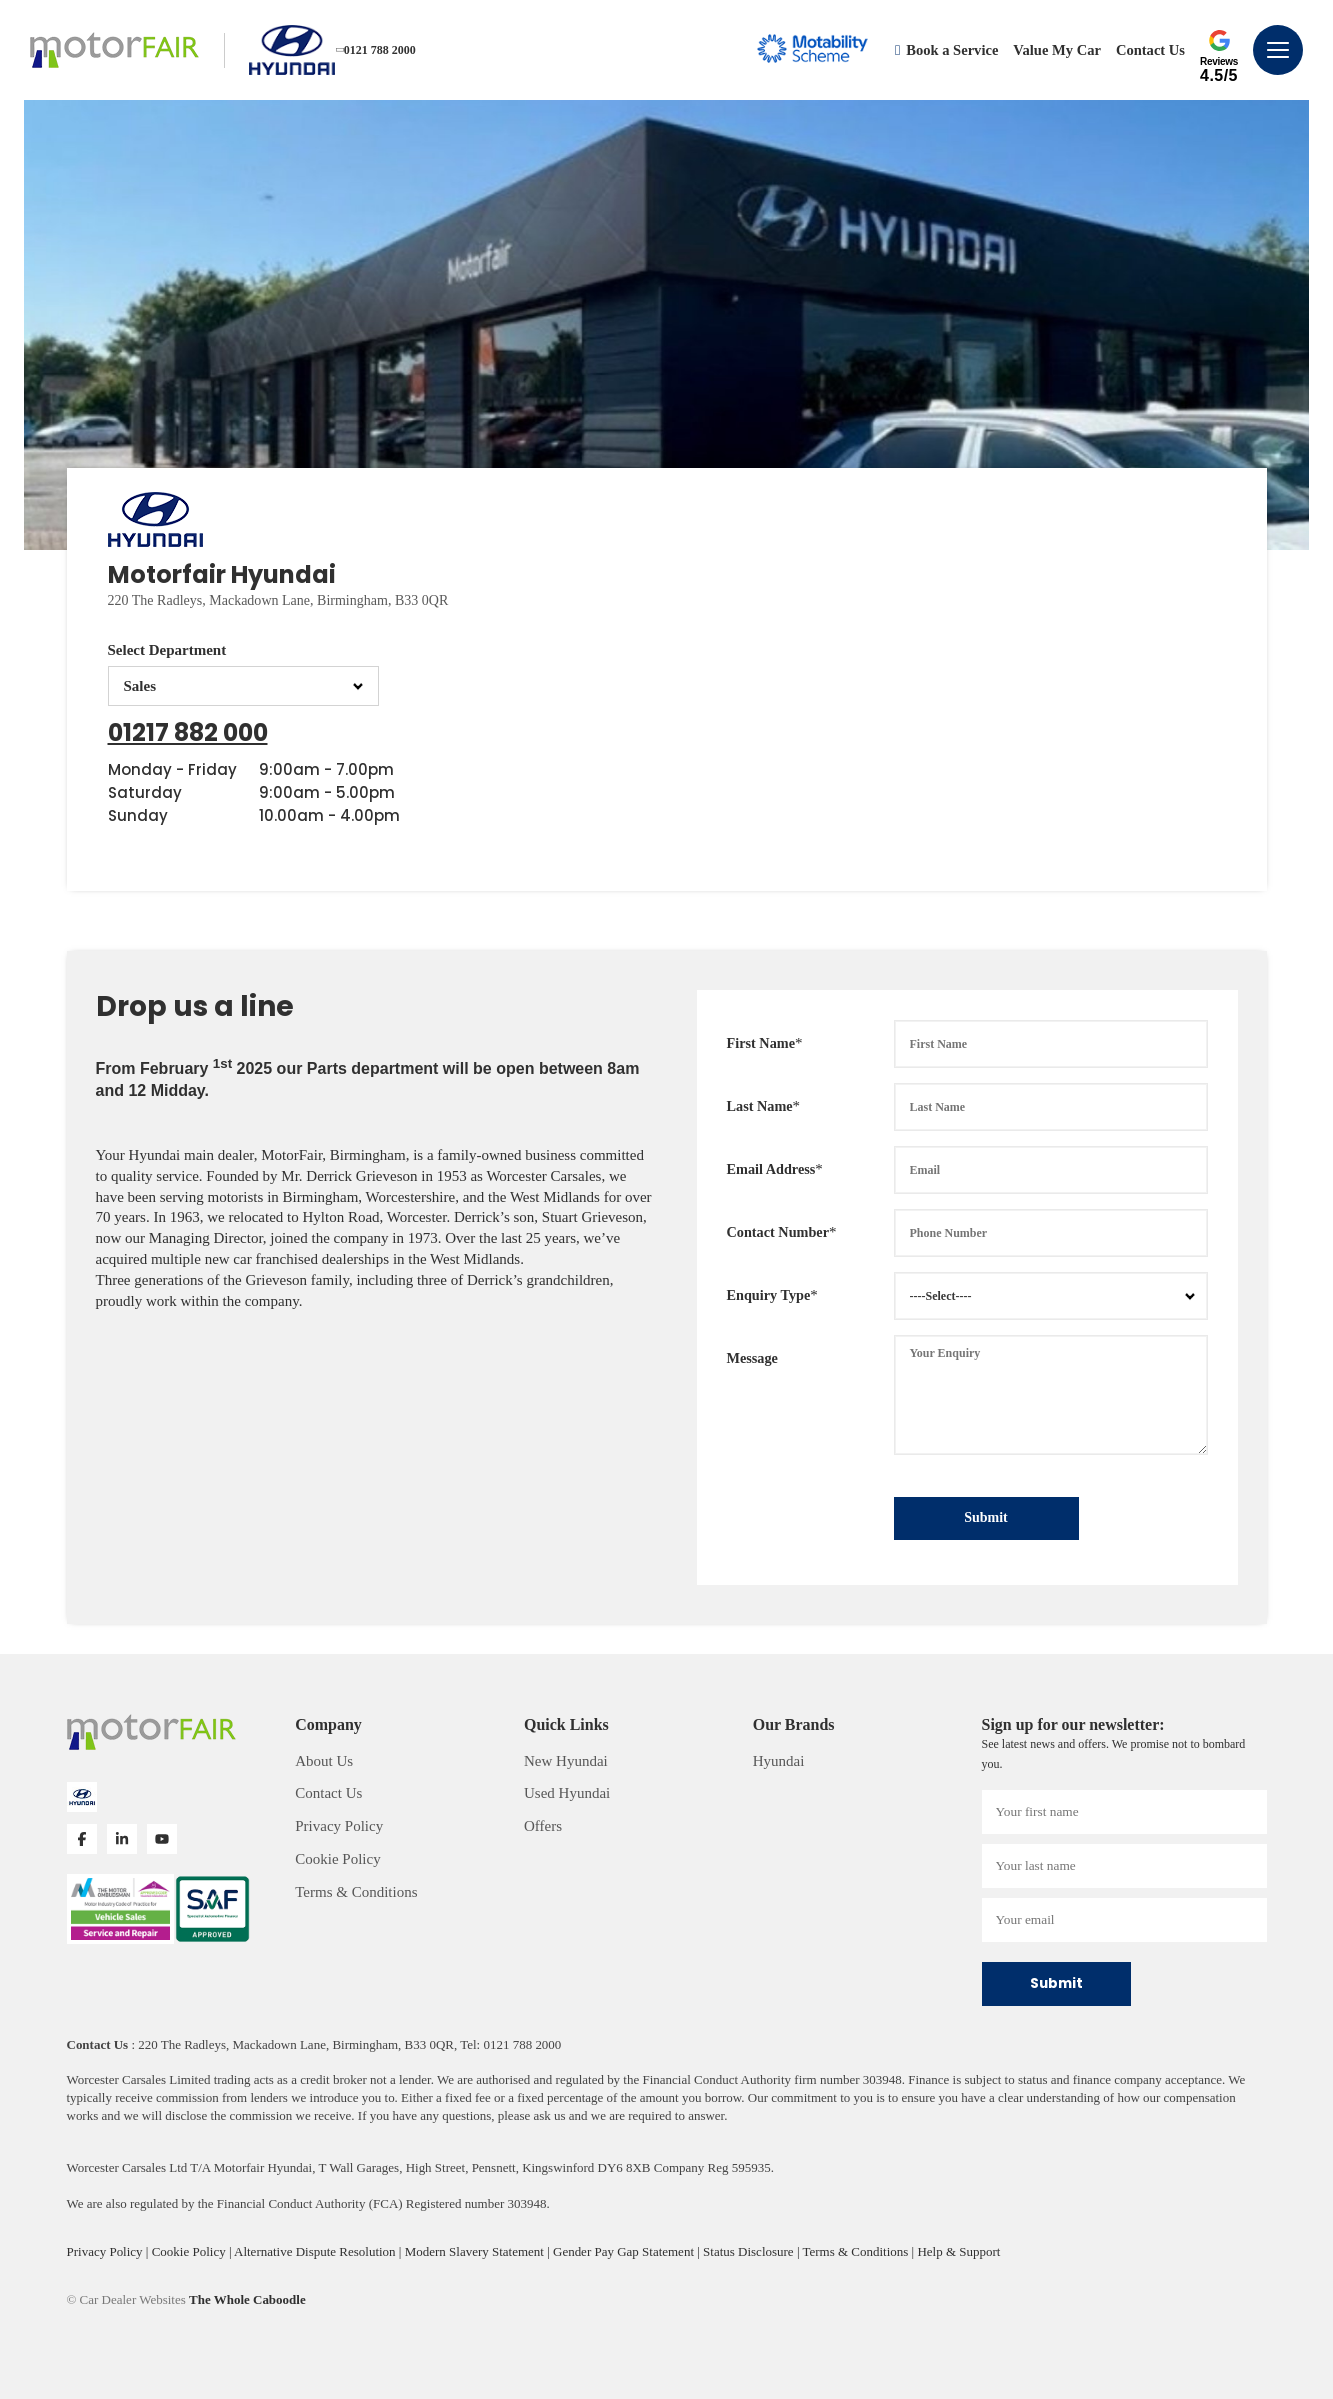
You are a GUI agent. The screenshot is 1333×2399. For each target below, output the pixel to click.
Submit (986, 1517)
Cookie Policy (337, 1859)
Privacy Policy (339, 1826)
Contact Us (1150, 50)
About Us (324, 1761)
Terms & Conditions (356, 1892)
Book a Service (946, 50)
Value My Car (1057, 50)
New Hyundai (566, 1761)
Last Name (760, 1106)
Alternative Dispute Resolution (316, 2251)
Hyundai (779, 1761)
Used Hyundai (567, 1793)
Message (752, 1358)
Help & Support (958, 2251)
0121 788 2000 (376, 50)
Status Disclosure (750, 2251)
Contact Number (778, 1232)
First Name (761, 1043)
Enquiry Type (769, 1295)
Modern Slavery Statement (476, 2251)
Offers (543, 1826)
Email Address (771, 1169)
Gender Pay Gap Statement (625, 2251)
